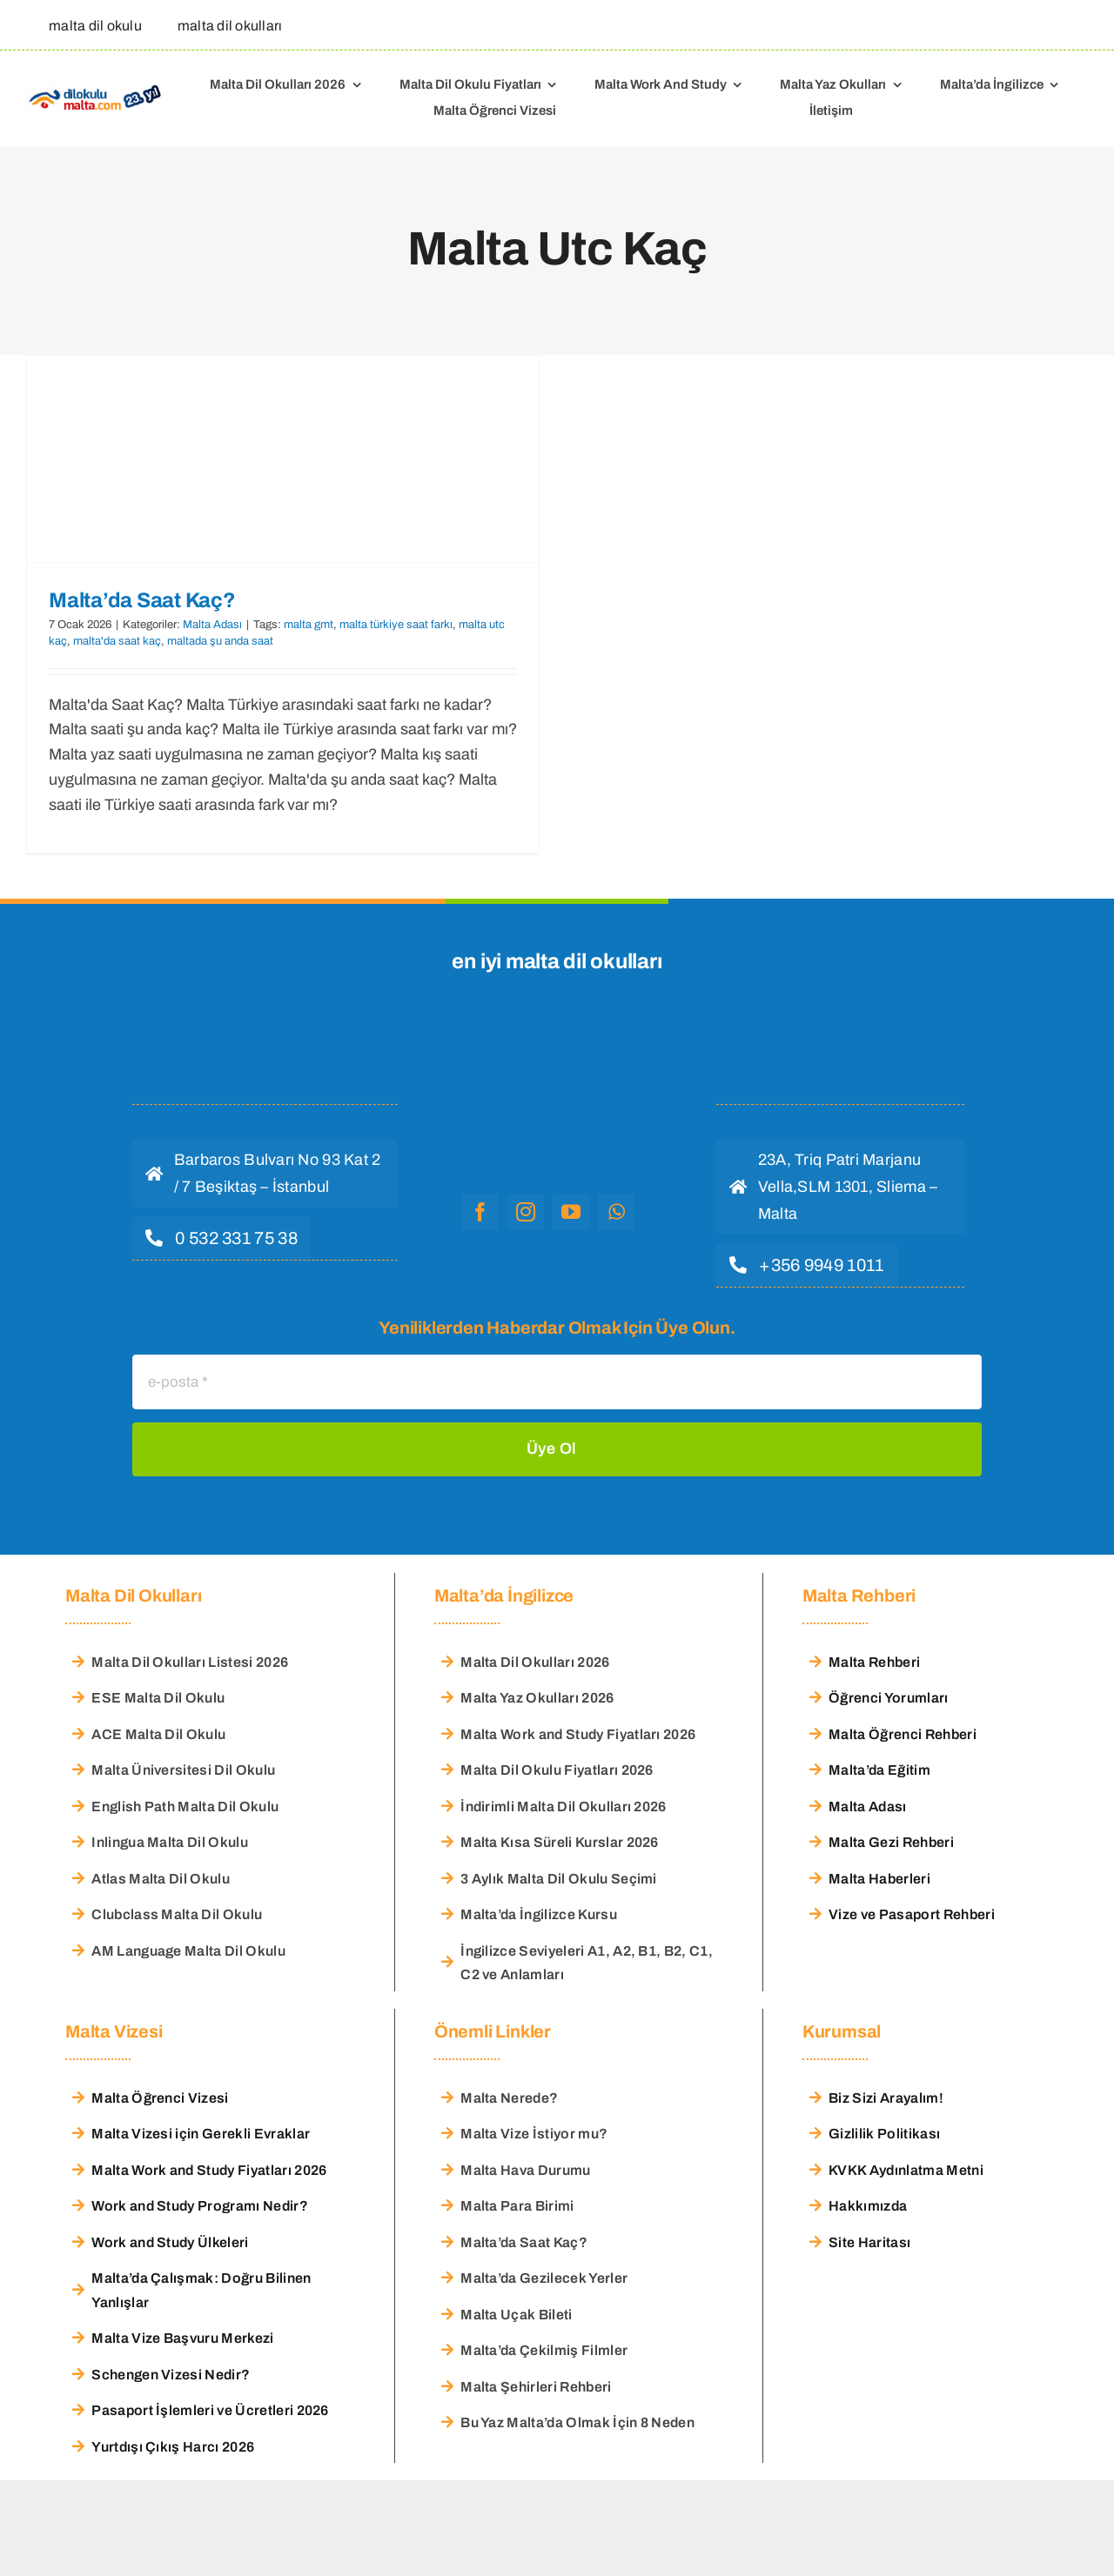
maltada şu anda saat (220, 641)
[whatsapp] (616, 1212)
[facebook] (480, 1212)
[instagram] (525, 1212)
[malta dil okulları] (225, 25)
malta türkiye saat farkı (396, 625)
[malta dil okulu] (90, 25)
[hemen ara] (221, 1238)
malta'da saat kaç (117, 641)
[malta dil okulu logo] (548, 1036)
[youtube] (571, 1212)
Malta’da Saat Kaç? (142, 600)
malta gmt (308, 625)
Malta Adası (212, 625)
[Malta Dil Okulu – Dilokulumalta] (95, 88)
